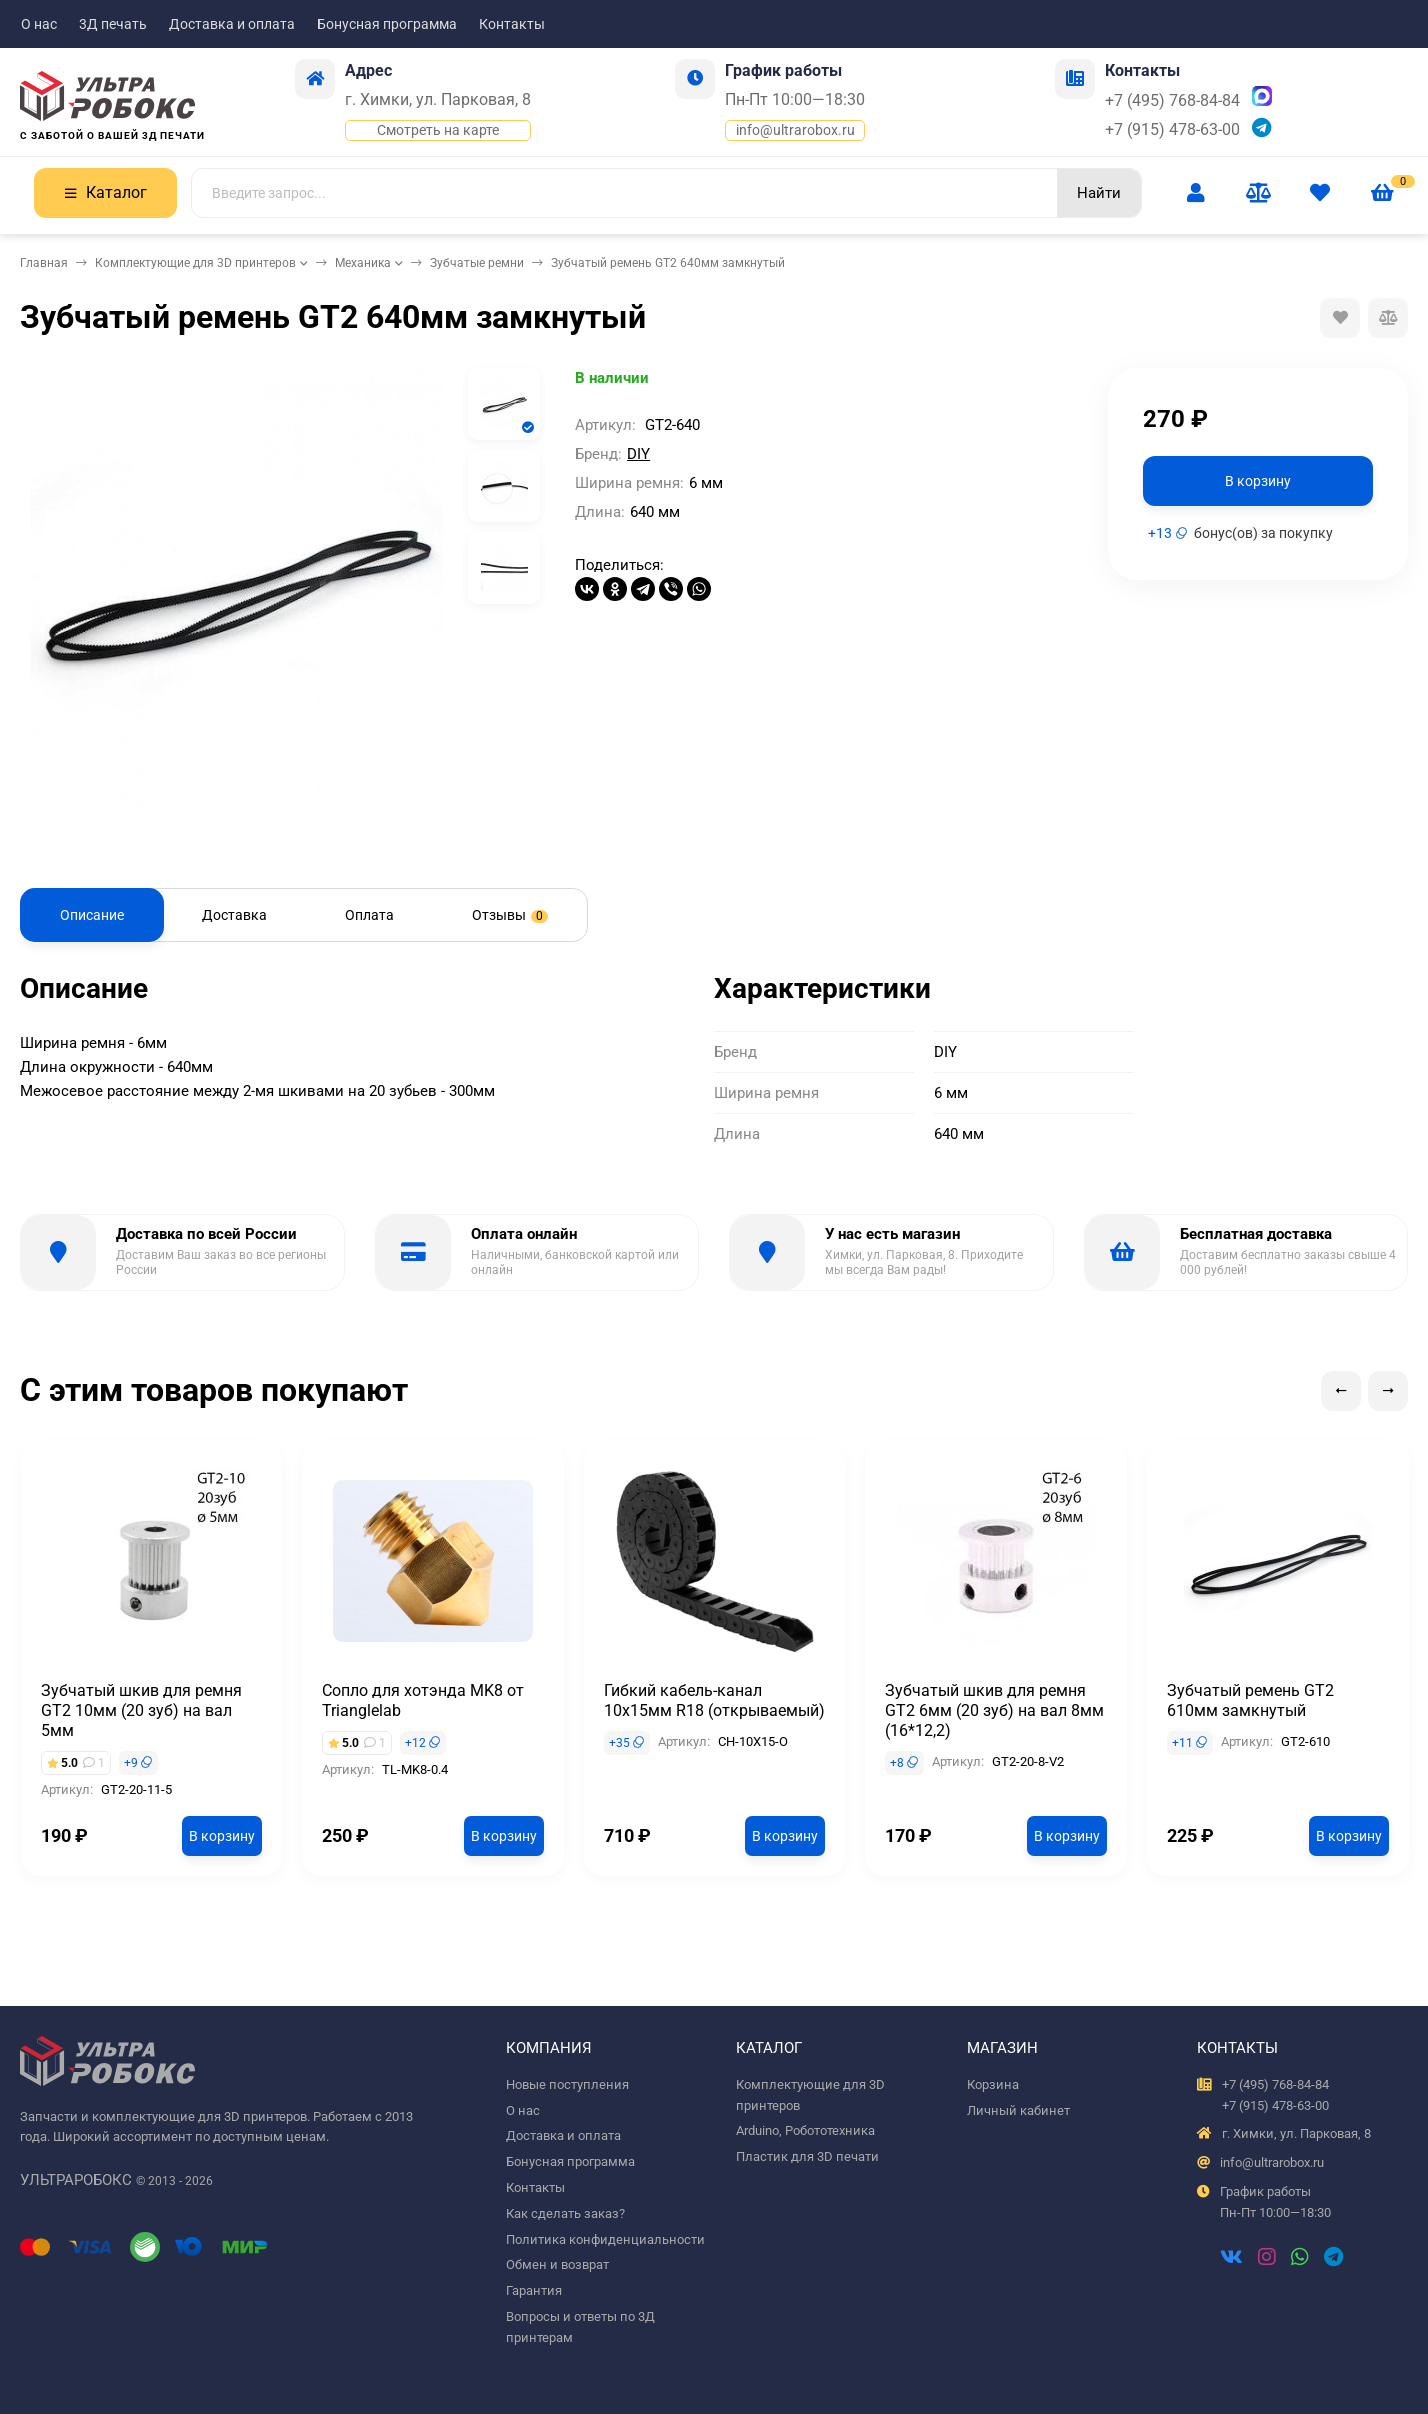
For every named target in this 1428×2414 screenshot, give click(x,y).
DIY (638, 454)
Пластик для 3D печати (807, 2156)
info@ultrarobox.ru (795, 130)
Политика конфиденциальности (605, 2239)
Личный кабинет (1018, 2110)
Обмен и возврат (557, 2264)
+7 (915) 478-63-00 (1172, 129)
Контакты (512, 24)
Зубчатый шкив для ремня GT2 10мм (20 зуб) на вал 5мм (141, 1710)
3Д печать (113, 24)
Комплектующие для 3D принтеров (195, 263)
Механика (363, 263)
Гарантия (534, 2290)
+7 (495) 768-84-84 (1172, 100)
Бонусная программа (387, 24)
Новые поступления (567, 2084)
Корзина (993, 2084)
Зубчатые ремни (477, 263)
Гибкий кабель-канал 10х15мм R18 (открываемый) (714, 1700)
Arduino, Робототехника (805, 2130)
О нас (39, 24)
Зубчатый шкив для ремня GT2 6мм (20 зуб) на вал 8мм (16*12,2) (994, 1710)
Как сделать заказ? (565, 2213)
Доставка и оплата (232, 24)
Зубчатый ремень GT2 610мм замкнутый (1250, 1700)
